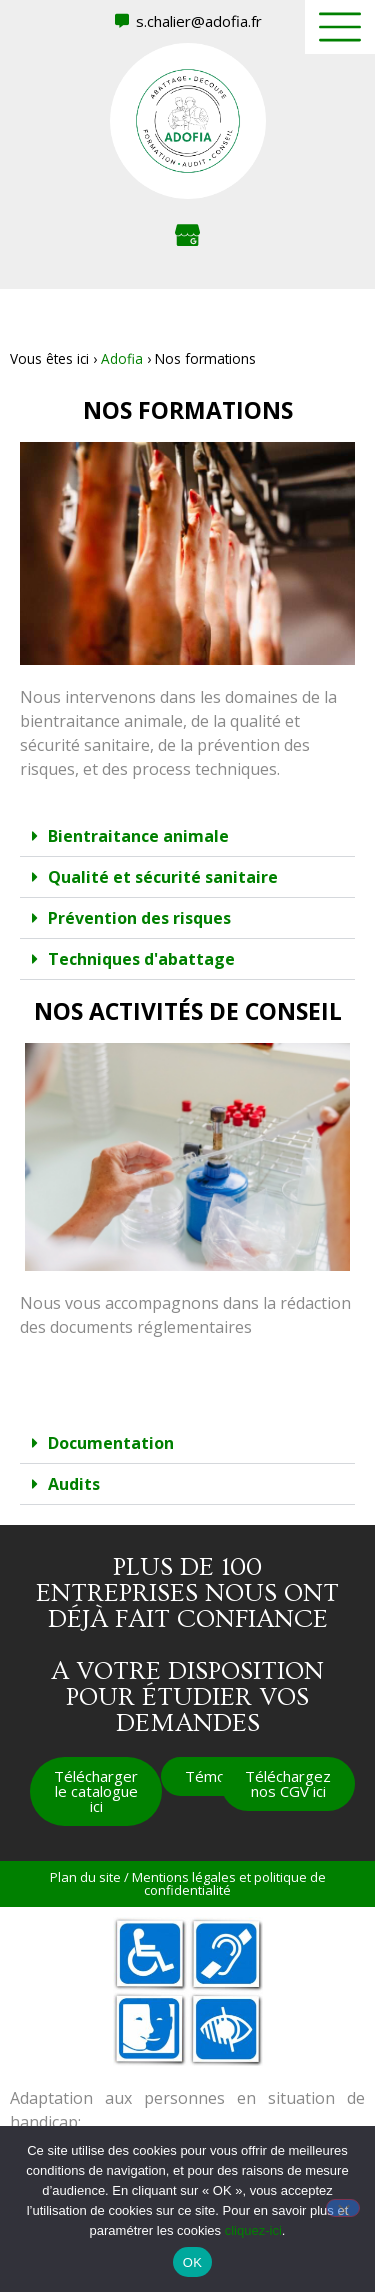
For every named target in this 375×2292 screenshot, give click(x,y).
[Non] (343, 2208)
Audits (74, 1484)
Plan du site (85, 1877)
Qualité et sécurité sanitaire (163, 877)
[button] (187, 836)
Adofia (122, 358)
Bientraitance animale (138, 836)
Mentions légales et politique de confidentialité (229, 1883)
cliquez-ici (253, 2230)
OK (192, 2262)
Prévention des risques (139, 918)
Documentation (111, 1443)
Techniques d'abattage (141, 959)
